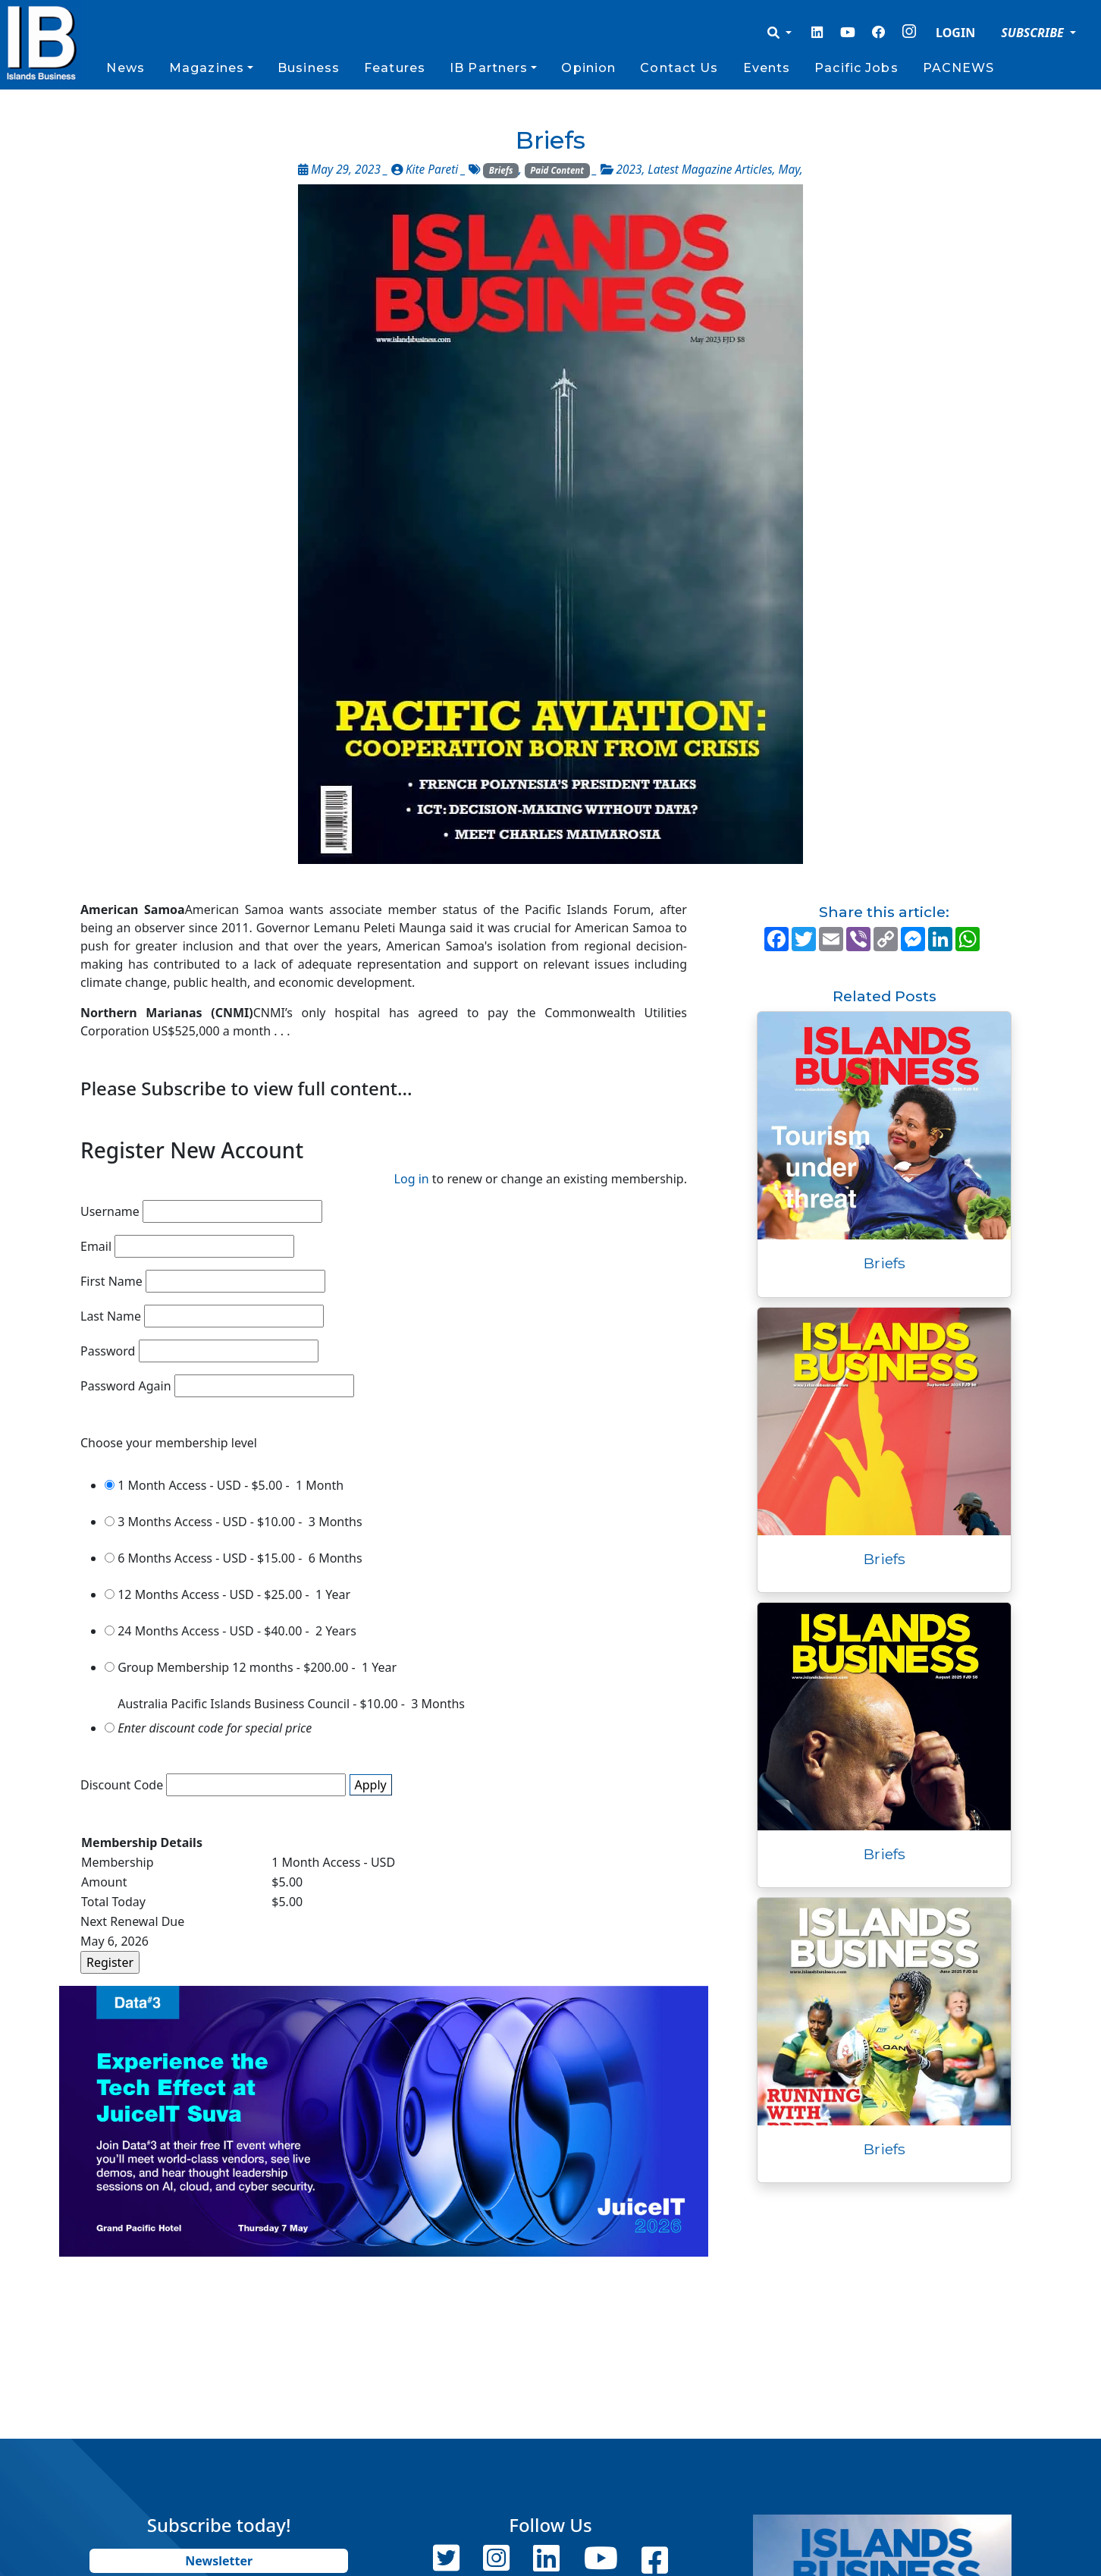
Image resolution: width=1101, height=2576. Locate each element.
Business (309, 68)
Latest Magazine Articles (710, 169)
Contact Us (679, 68)
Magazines (206, 68)
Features (394, 68)
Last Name (110, 1316)
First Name (111, 1281)
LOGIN (955, 32)
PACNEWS (959, 68)
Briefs (501, 170)
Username (110, 1211)
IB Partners (489, 68)
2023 (629, 169)
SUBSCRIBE (1034, 32)
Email (95, 1246)
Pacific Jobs (856, 68)
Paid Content (557, 170)
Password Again (125, 1386)
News (125, 68)
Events (767, 68)
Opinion (588, 68)
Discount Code (121, 1784)
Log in (411, 1178)
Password (107, 1351)
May (789, 169)
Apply (371, 1784)
